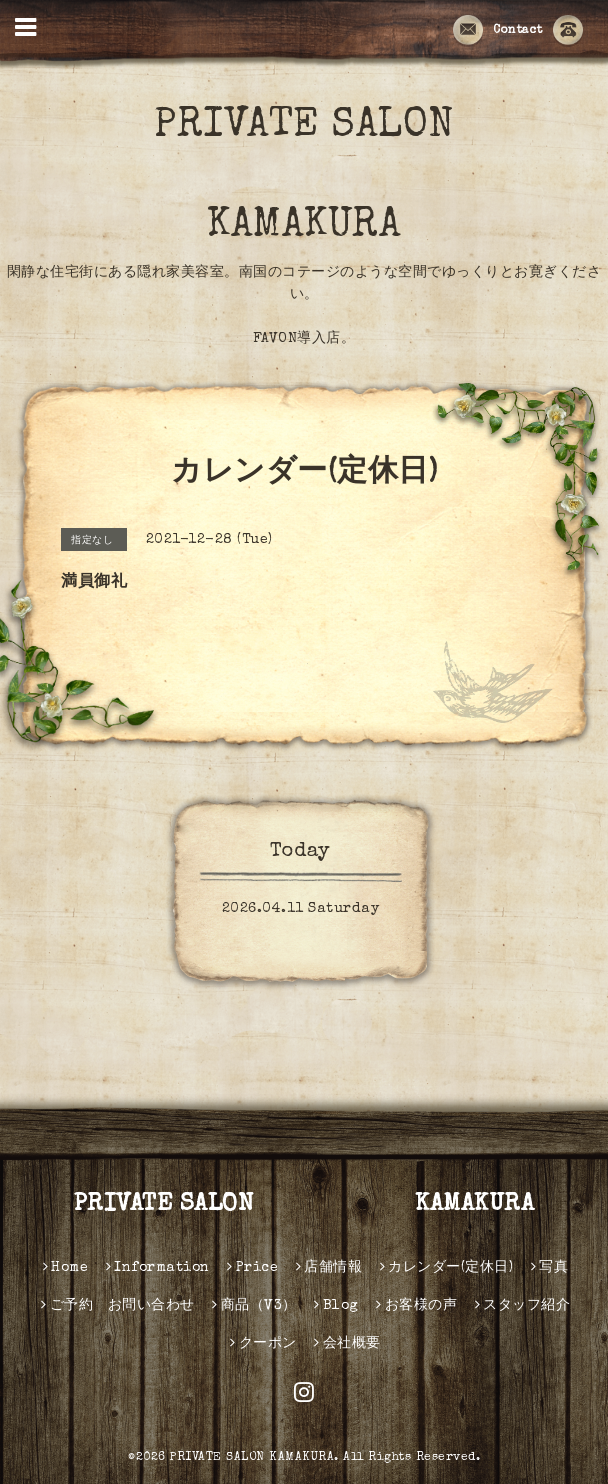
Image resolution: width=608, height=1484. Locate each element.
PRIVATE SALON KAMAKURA (350, 177)
